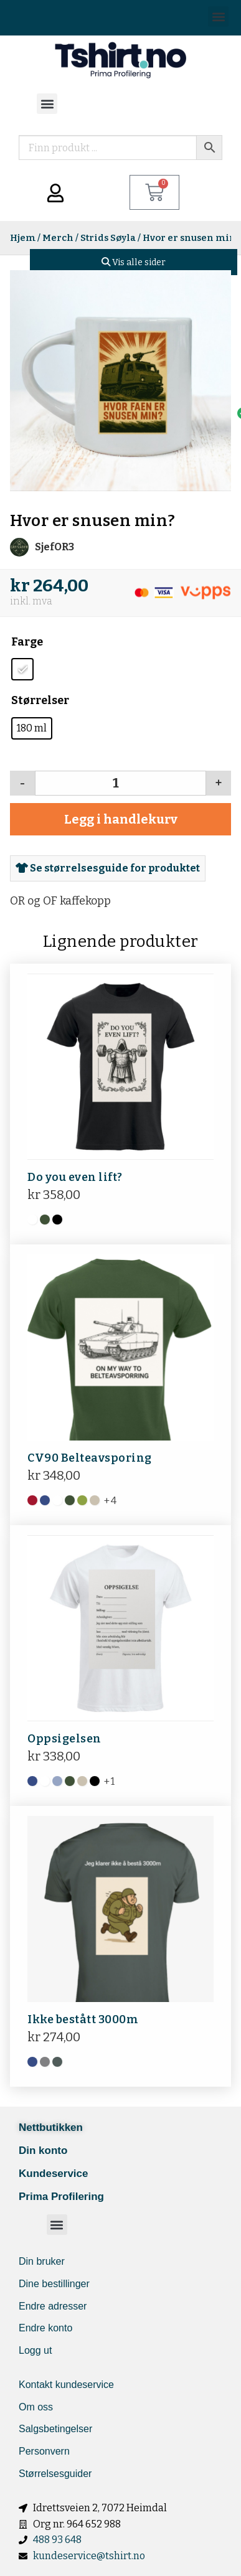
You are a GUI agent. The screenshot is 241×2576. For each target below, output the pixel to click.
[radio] (22, 669)
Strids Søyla (108, 237)
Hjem (22, 237)
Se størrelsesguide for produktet (108, 868)
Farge (27, 642)
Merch (57, 237)
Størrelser (40, 700)
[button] (218, 16)
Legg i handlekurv (120, 819)
